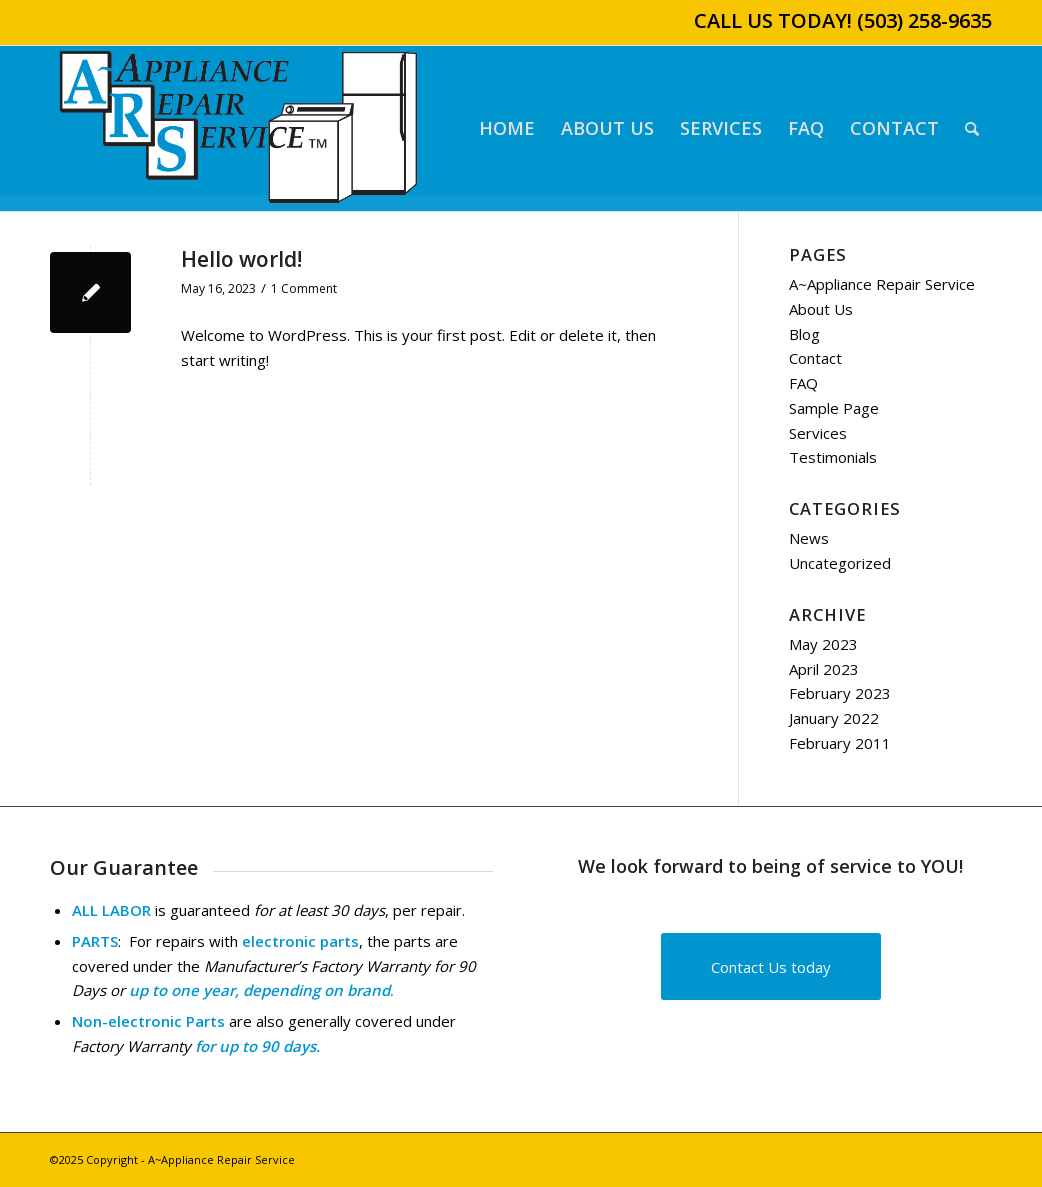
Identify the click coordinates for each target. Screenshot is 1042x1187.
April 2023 (824, 669)
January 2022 (834, 718)
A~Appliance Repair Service (882, 284)
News (809, 538)
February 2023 (840, 693)
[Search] (972, 128)
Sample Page (834, 408)
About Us (821, 309)
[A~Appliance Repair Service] (238, 128)
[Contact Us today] (771, 966)
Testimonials (833, 457)
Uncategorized (840, 563)
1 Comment (304, 288)
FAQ (803, 383)
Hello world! (241, 259)
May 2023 (823, 644)
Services (818, 433)
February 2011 (840, 743)
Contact (815, 358)
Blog (804, 334)
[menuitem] (507, 128)
